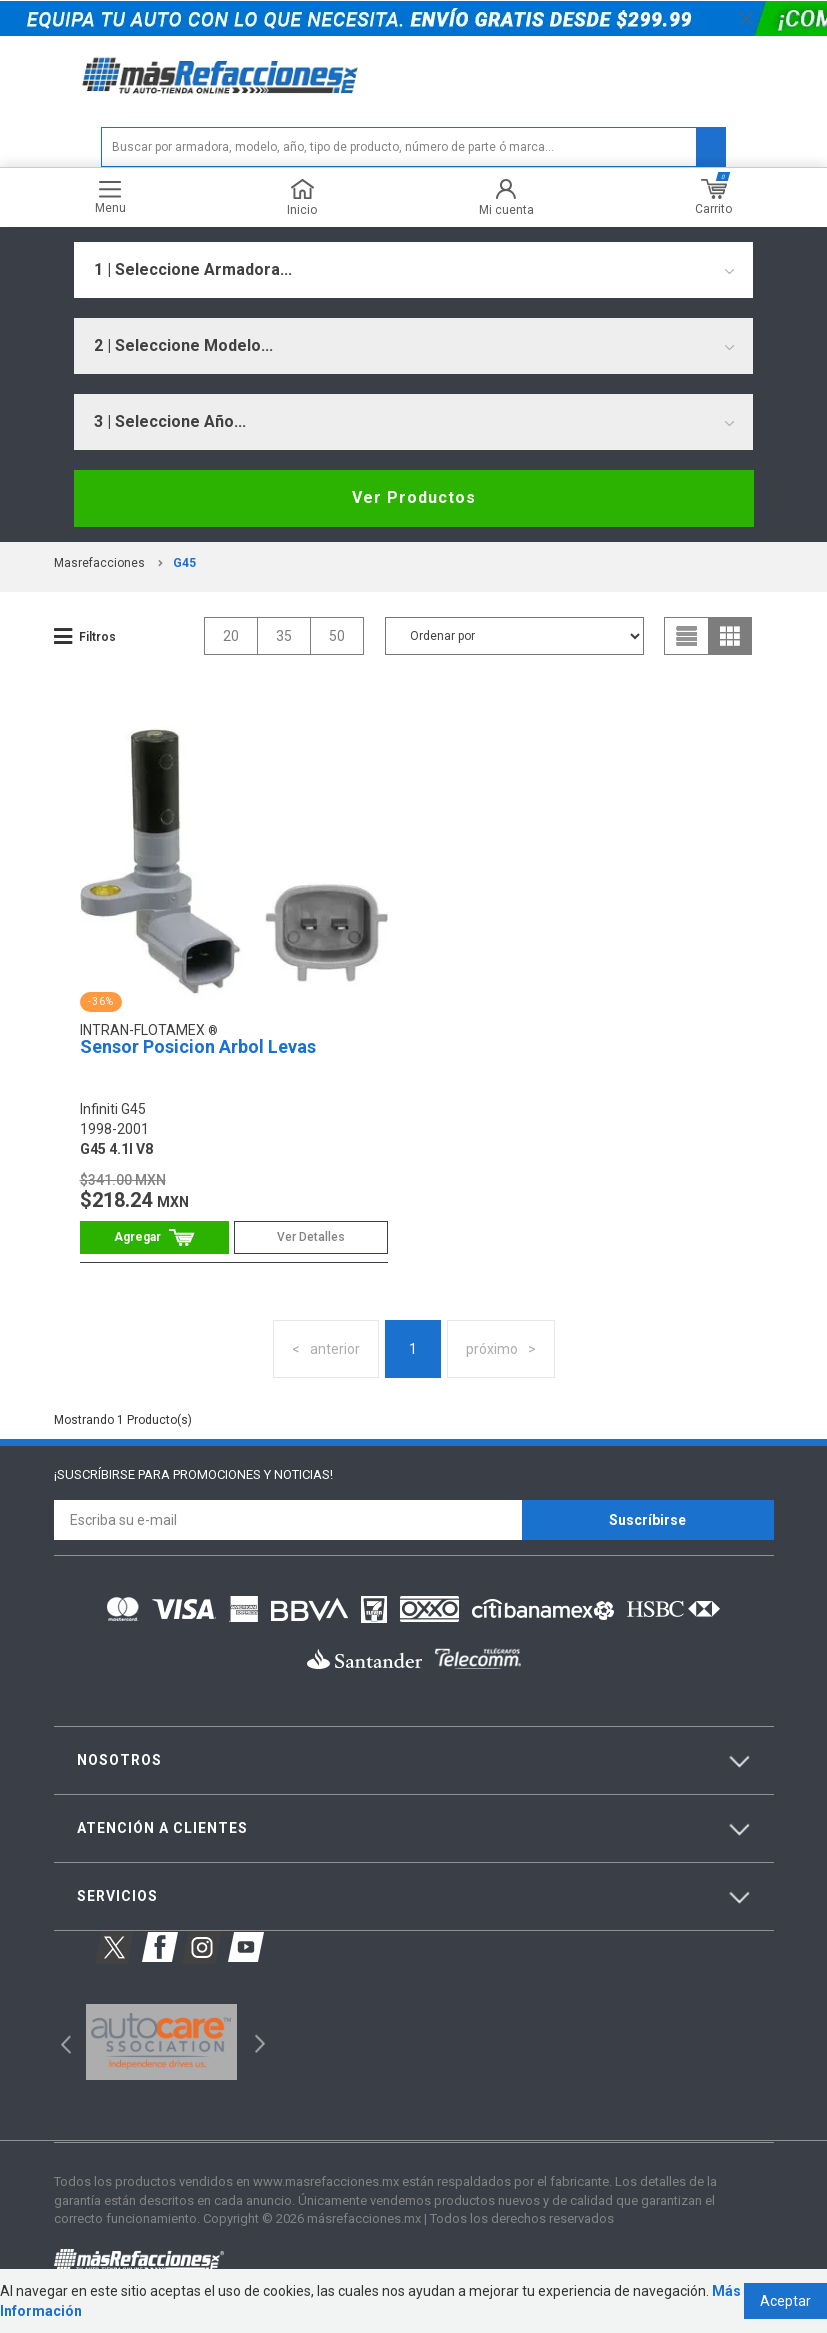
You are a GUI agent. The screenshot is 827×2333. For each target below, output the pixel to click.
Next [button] (257, 2042)
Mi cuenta (506, 197)
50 (337, 636)
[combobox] (413, 270)
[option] (161, 2042)
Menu (110, 197)
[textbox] (413, 147)
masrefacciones (99, 563)
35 (284, 636)
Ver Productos (414, 497)
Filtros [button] (97, 637)
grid (730, 636)
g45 (184, 563)
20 (231, 636)
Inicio (302, 197)
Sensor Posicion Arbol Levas (198, 1046)
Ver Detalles (311, 1237)
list (687, 636)
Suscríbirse (647, 1520)
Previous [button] (59, 2042)
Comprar (154, 1237)
